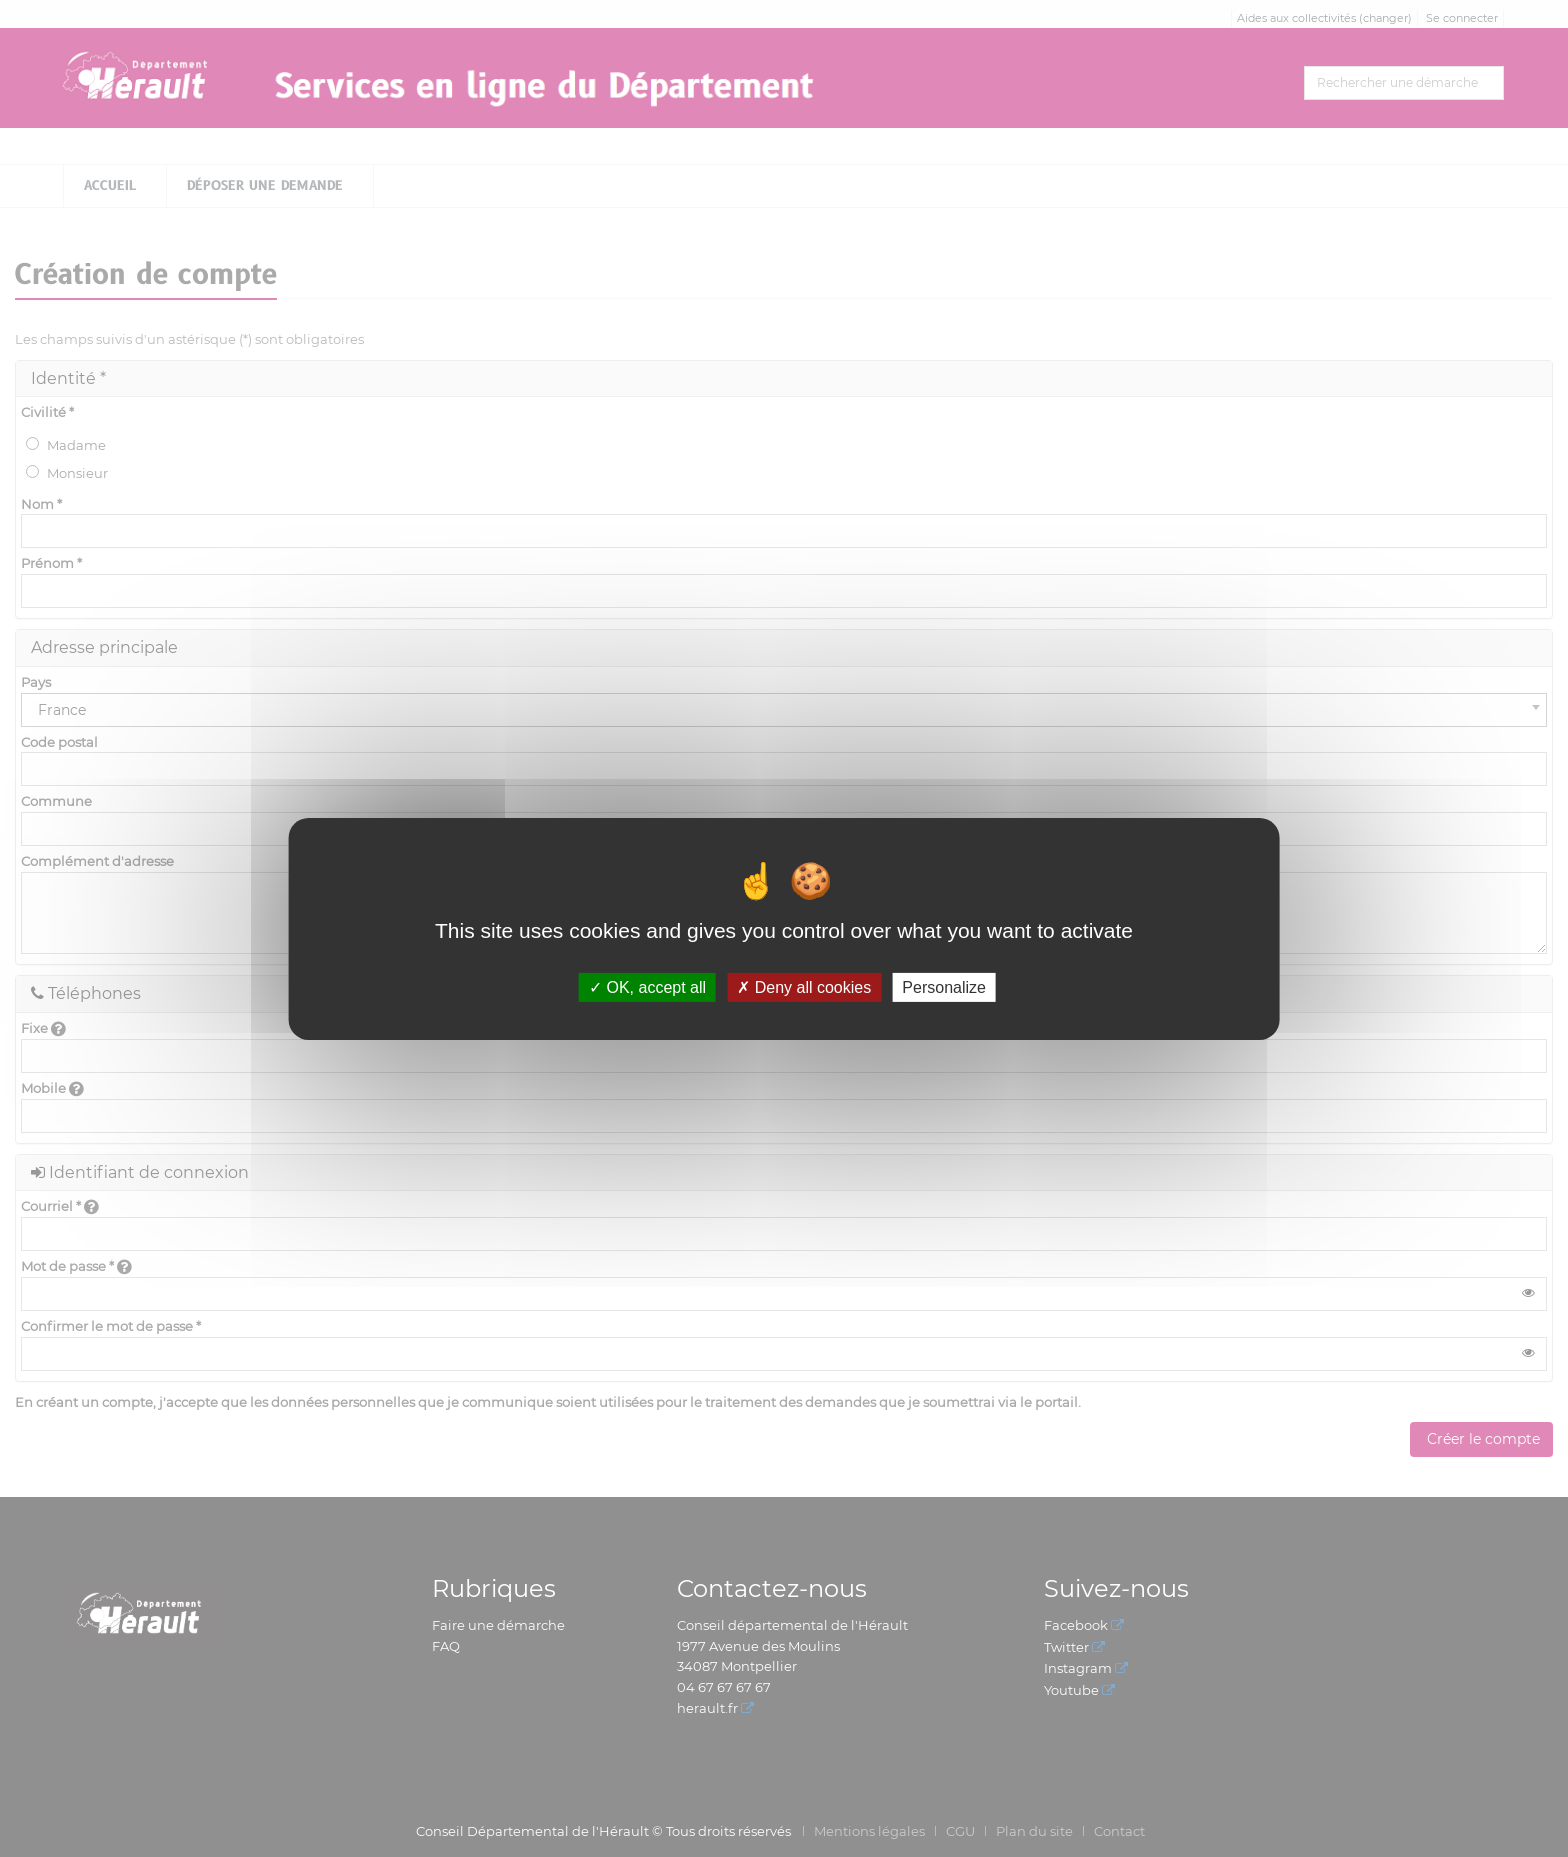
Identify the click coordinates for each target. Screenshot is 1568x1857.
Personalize (944, 986)
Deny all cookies (804, 986)
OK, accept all (647, 986)
